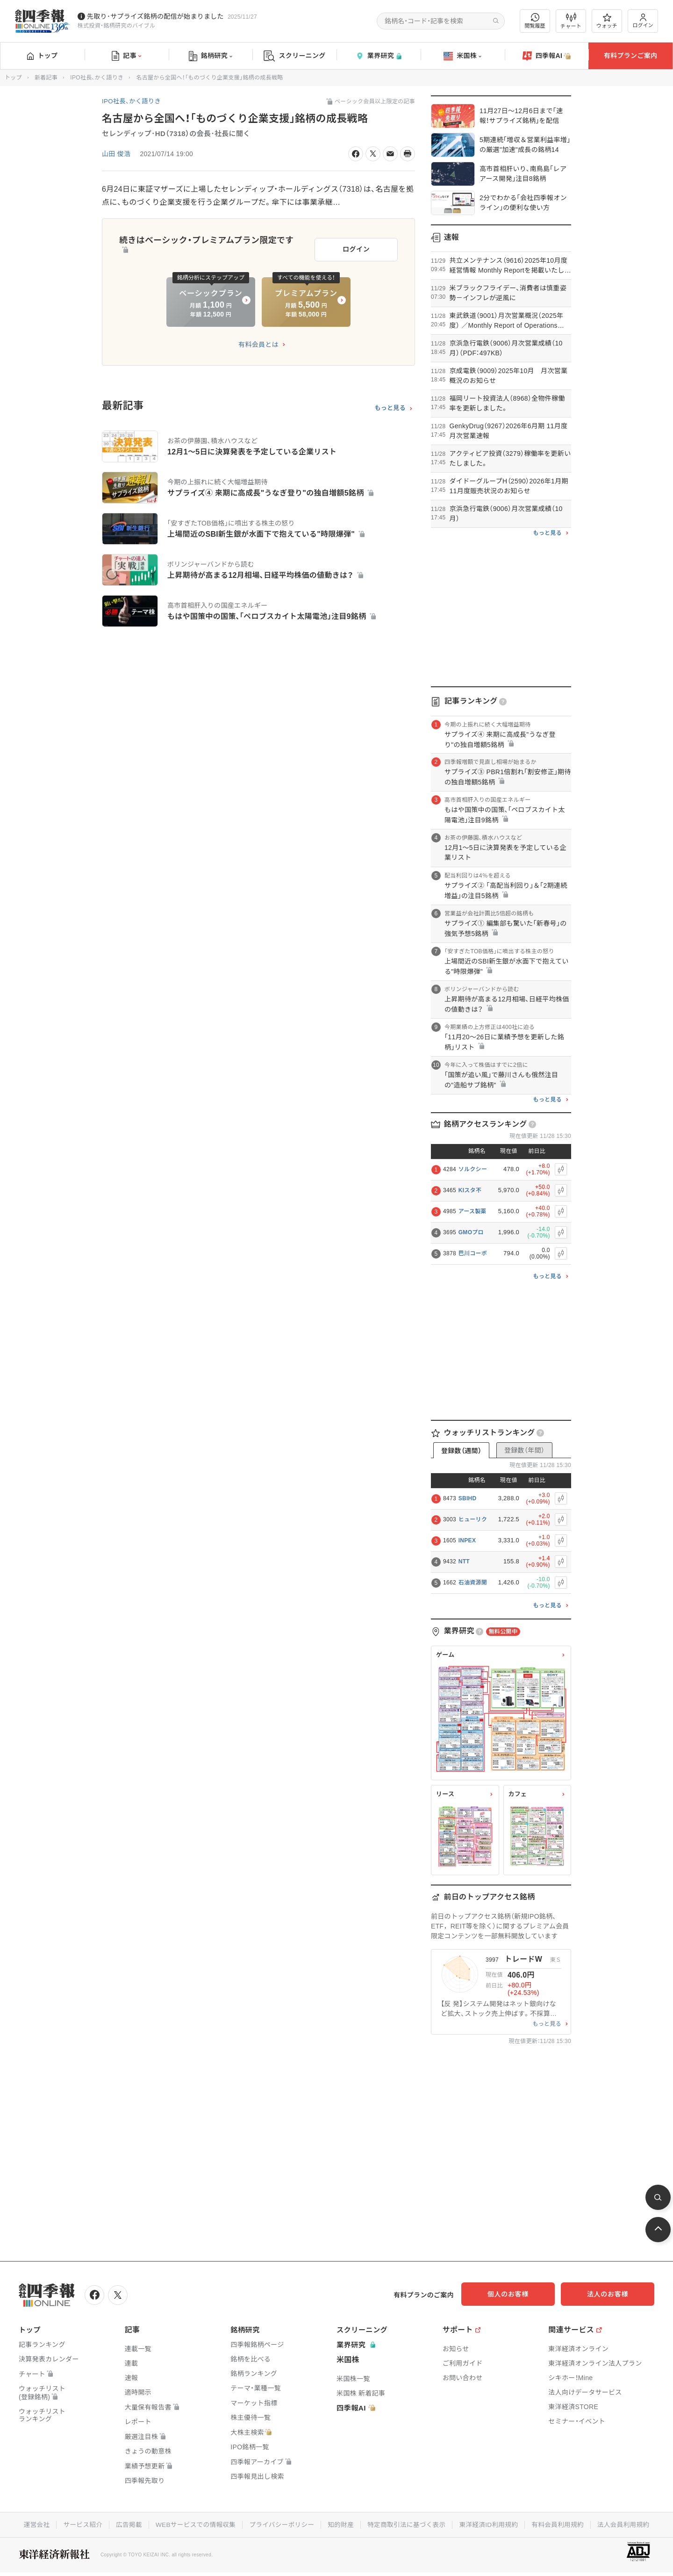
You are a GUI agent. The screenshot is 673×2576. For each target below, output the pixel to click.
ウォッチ (606, 21)
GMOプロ (471, 1232)
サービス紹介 (77, 2523)
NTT (464, 1561)
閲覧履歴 (535, 21)
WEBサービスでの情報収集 (192, 2523)
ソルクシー (472, 1169)
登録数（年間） (524, 1450)
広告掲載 (124, 2523)
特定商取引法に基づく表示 (408, 2523)
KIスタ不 (470, 1190)
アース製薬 (472, 1211)
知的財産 (341, 2523)
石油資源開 (472, 1582)
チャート (570, 21)
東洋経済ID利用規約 (491, 2523)
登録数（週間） (461, 1450)
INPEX (467, 1540)
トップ (42, 55)
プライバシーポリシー (280, 2523)
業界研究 (378, 55)
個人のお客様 (518, 2294)
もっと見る (390, 406)
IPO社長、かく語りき (96, 77)
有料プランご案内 (630, 55)
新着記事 (46, 77)
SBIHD (467, 1498)
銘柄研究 (210, 56)
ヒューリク (472, 1519)
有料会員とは (258, 341)
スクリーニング (295, 56)
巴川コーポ (472, 1253)
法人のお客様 (612, 2294)
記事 (126, 56)
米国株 (462, 56)
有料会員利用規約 (561, 2523)
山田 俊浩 (116, 154)
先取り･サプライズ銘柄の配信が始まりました (155, 16)
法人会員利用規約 (629, 2523)
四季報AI (547, 56)
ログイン (643, 21)
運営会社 (30, 2523)
